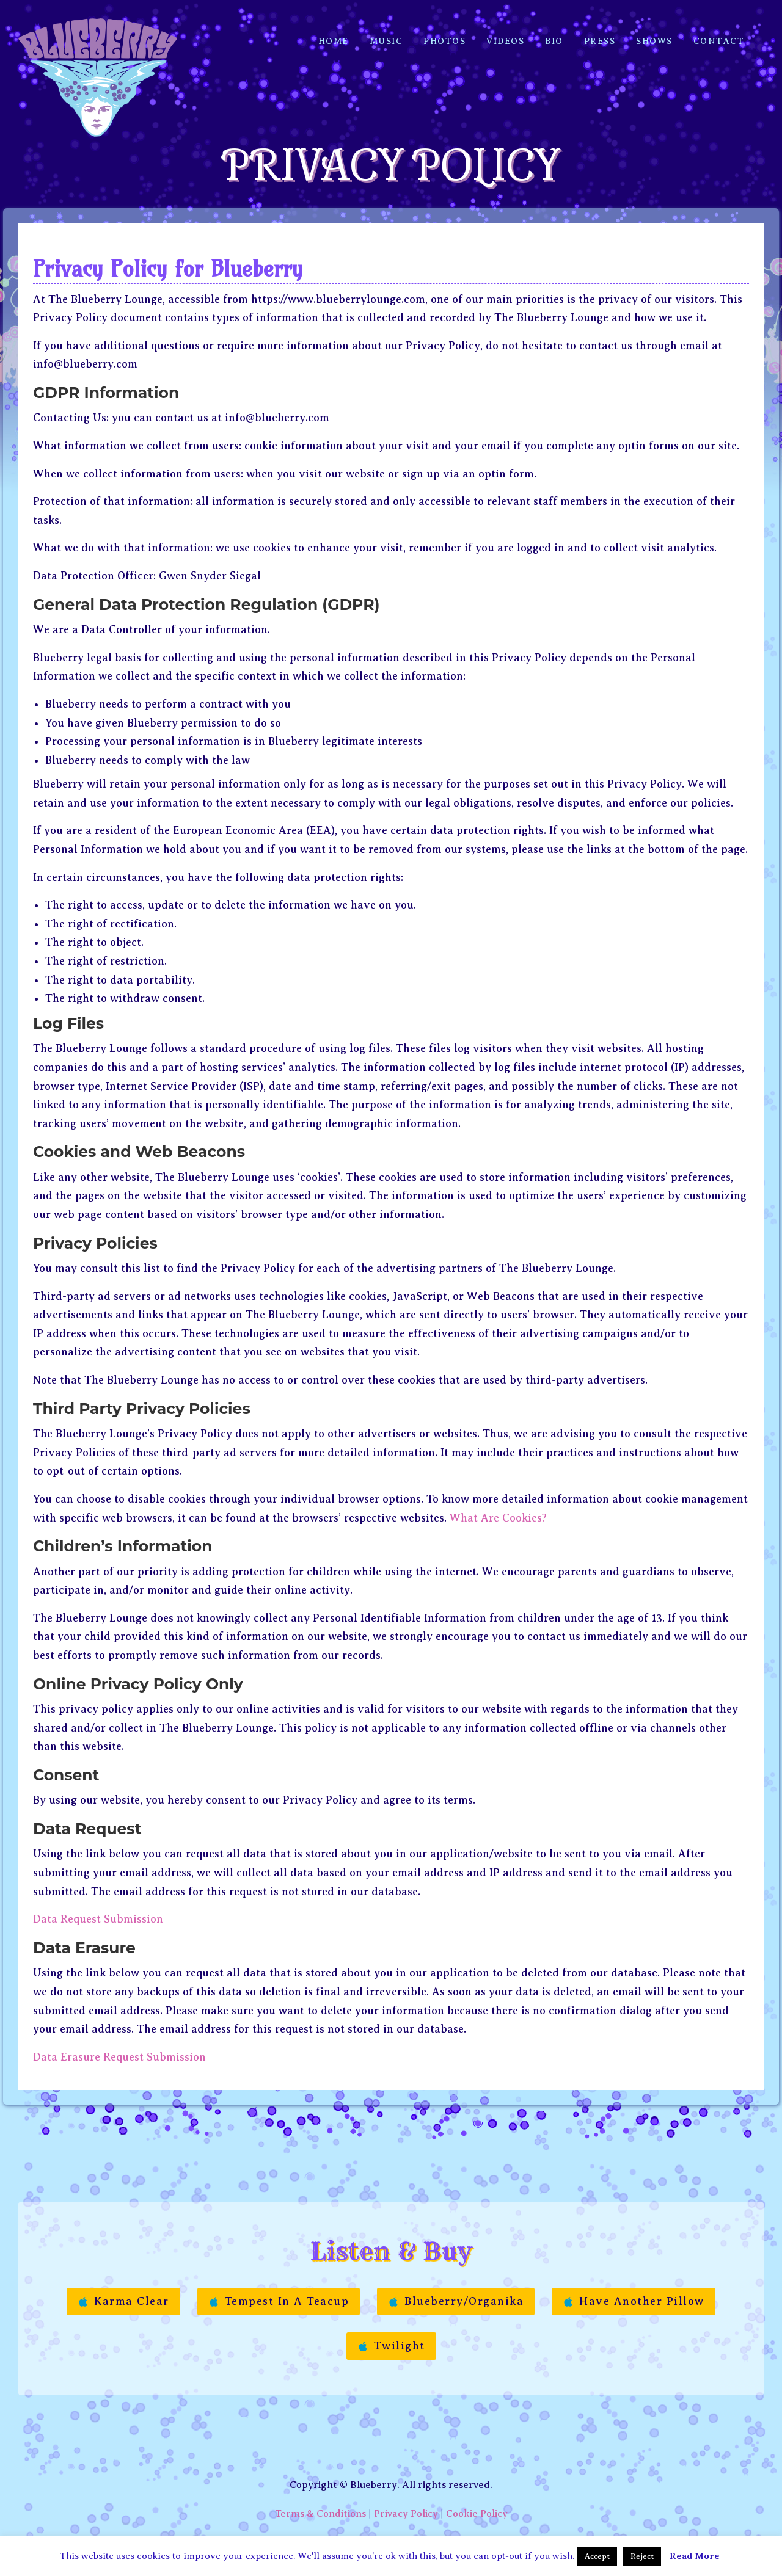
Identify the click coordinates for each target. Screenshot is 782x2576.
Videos (505, 32)
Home (333, 32)
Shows (654, 32)
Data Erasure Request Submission (119, 2045)
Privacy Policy (406, 2501)
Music (386, 32)
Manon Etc (426, 2527)
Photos (444, 32)
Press (600, 32)
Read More (695, 2556)
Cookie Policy (477, 2501)
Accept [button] (597, 2556)
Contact (719, 32)
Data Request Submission (98, 1907)
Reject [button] (642, 2556)
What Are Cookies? (498, 1506)
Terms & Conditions (320, 2501)
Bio (554, 32)
